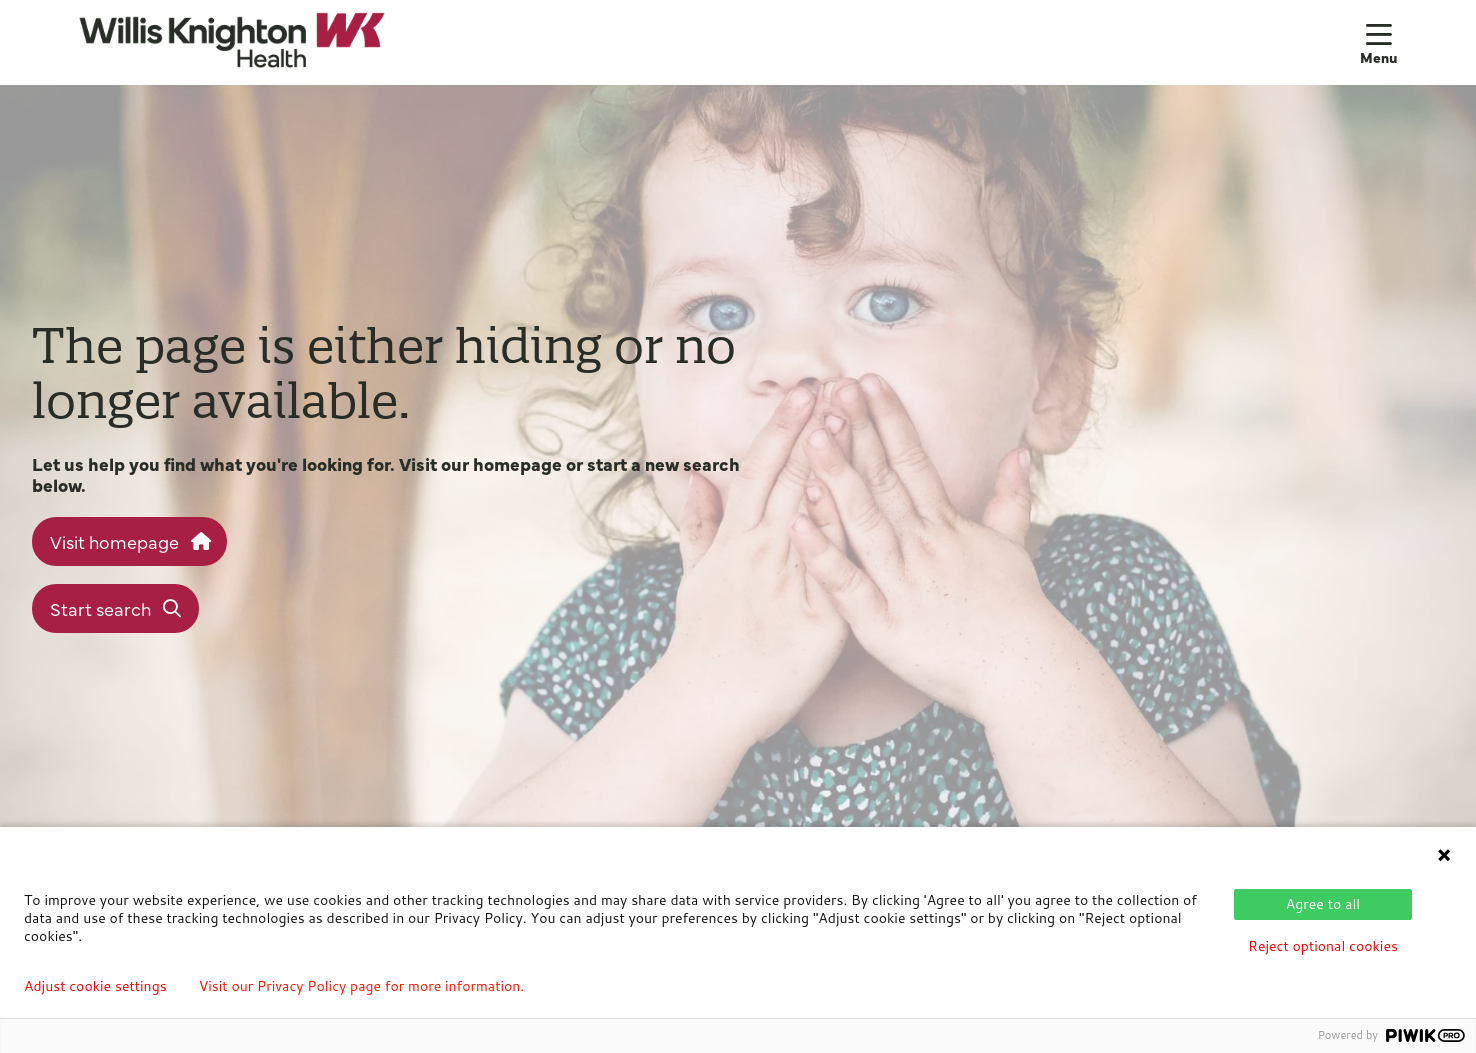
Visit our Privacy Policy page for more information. (362, 986)
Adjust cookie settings (95, 986)
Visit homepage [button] (129, 541)
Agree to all (1323, 904)
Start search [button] (115, 608)
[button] (1379, 42)
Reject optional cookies (1323, 946)
